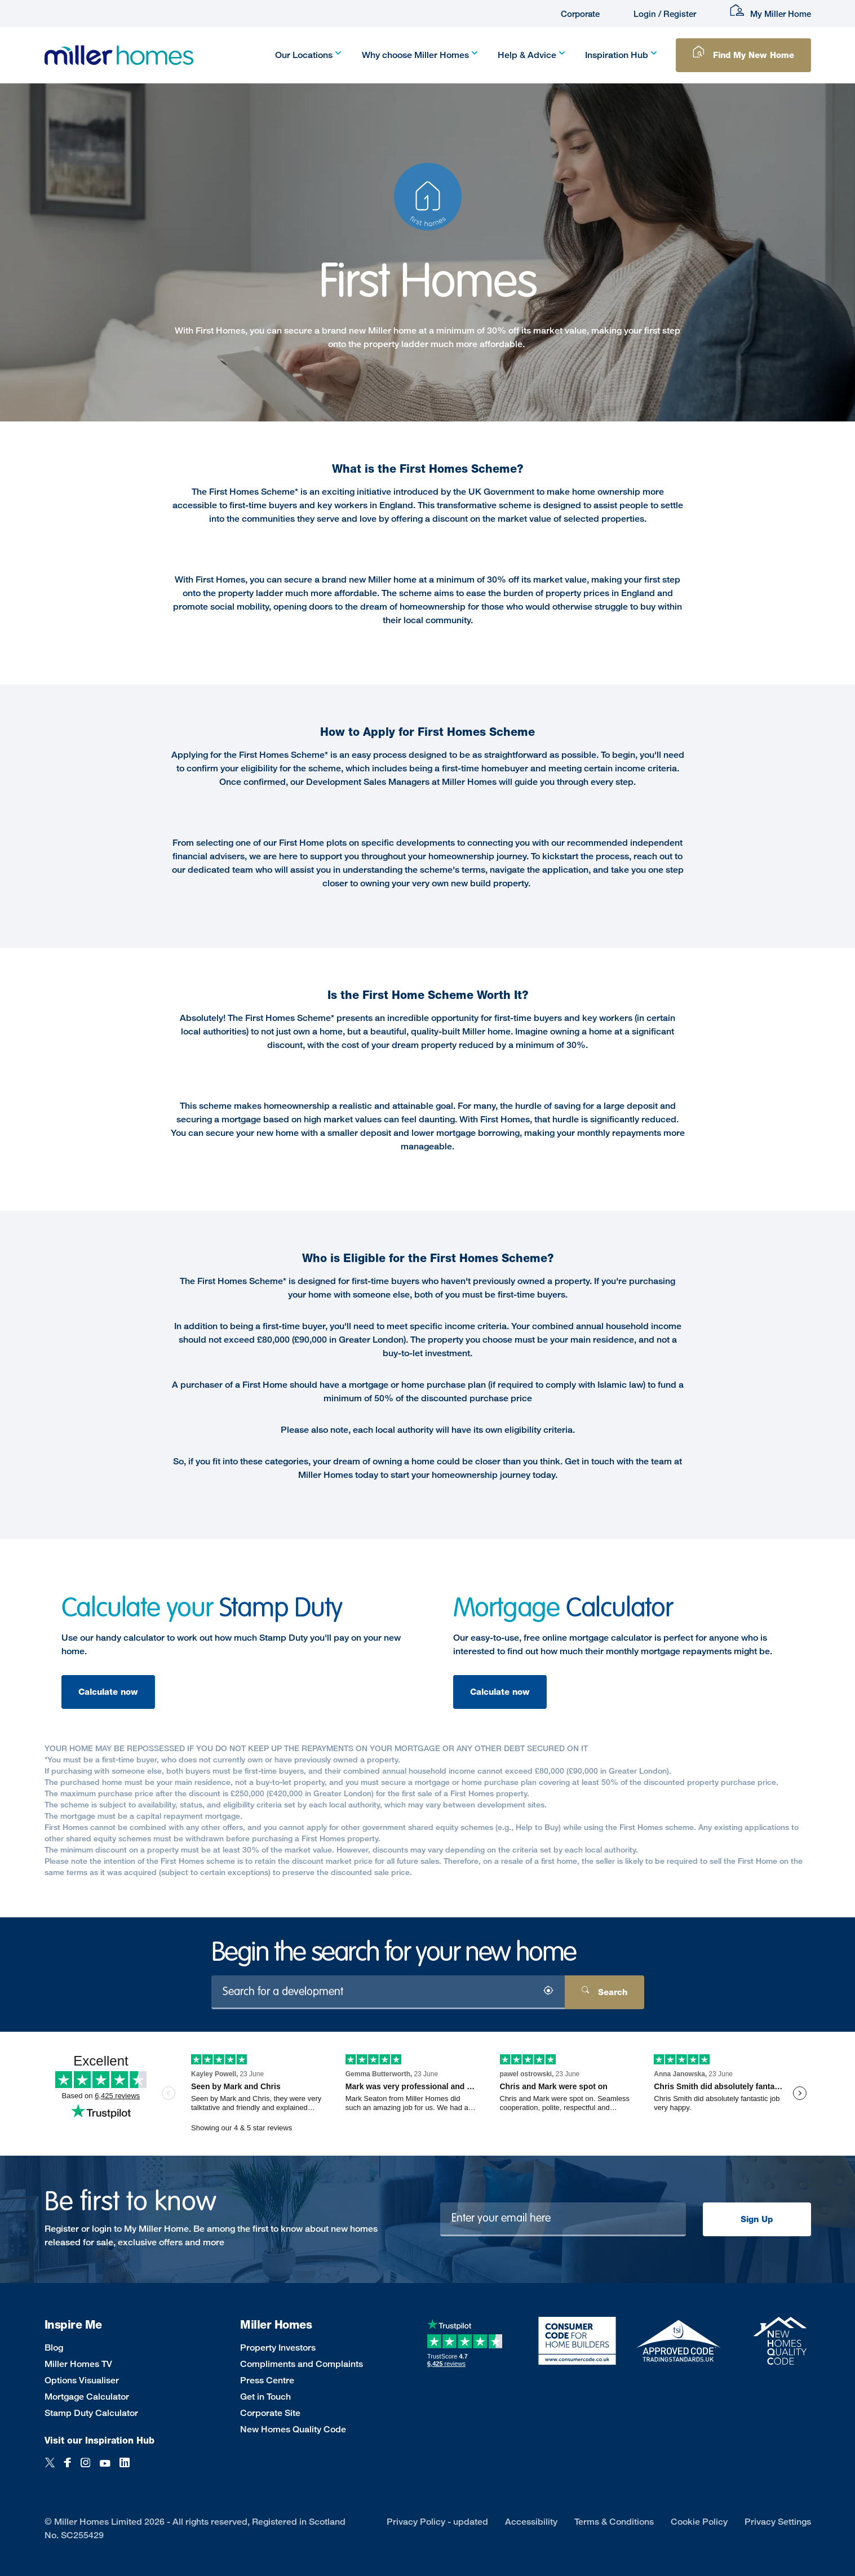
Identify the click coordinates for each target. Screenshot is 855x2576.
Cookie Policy (699, 2521)
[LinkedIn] (124, 2468)
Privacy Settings (778, 2521)
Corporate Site (270, 2413)
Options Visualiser (82, 2380)
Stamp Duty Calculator (91, 2413)
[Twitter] (50, 2468)
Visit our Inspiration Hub (99, 2440)
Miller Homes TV (78, 2364)
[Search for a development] (388, 1992)
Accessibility (531, 2521)
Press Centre (267, 2380)
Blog (54, 2347)
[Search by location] (548, 1993)
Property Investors (278, 2347)
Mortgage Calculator (87, 2396)
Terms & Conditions (614, 2521)
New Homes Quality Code (293, 2429)
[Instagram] (85, 2468)
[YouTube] (104, 2468)
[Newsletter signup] (563, 2219)
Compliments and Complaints (301, 2364)
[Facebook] (68, 2468)
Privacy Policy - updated (437, 2521)
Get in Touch (265, 2396)
